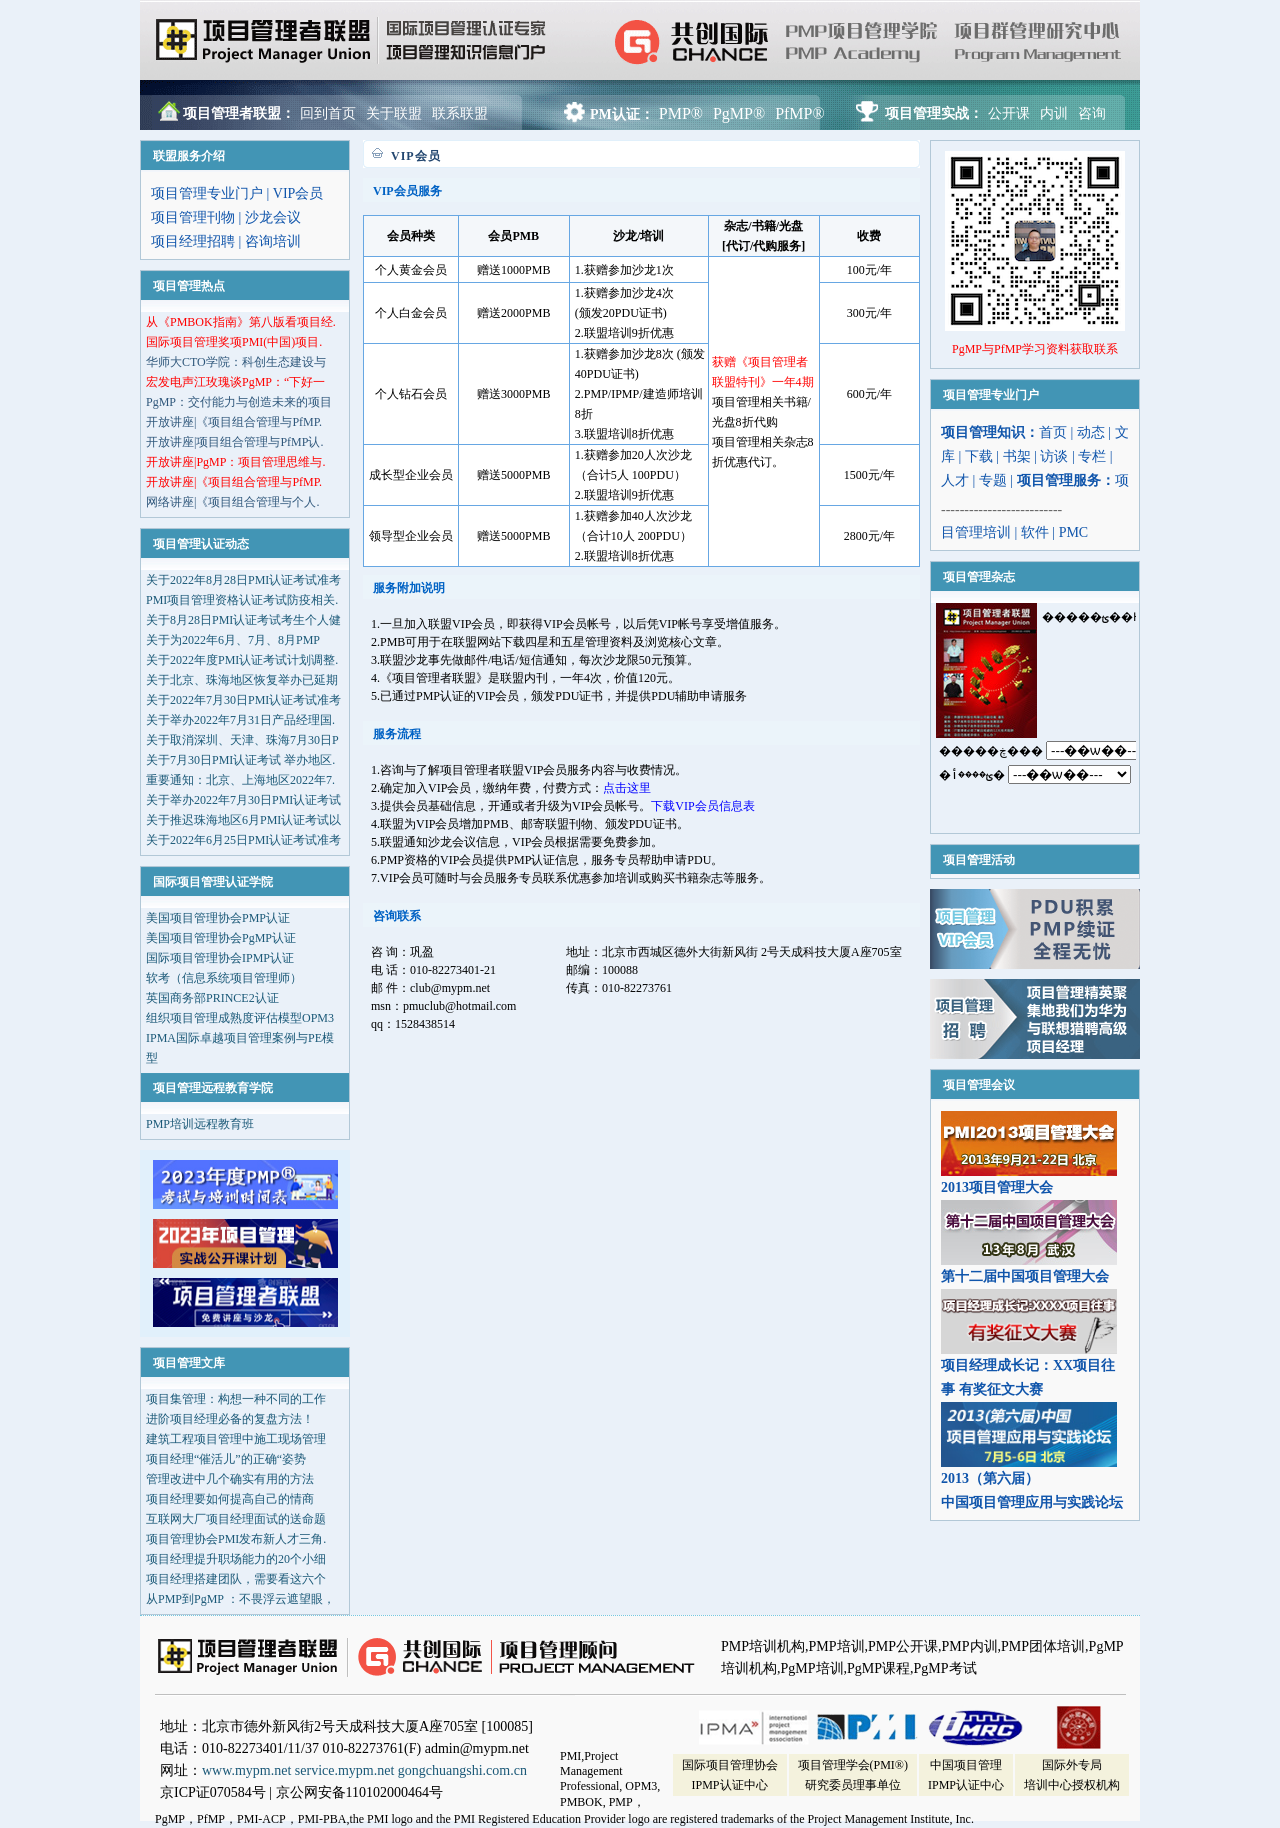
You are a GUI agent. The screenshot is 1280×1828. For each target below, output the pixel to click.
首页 (1053, 432)
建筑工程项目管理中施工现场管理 (236, 1439)
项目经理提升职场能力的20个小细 (236, 1559)
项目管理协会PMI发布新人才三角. (236, 1539)
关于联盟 (394, 113)
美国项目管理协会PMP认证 (218, 918)
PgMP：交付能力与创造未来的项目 (239, 402)
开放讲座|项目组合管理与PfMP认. (234, 442)
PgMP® (739, 113)
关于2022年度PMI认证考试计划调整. (242, 660)
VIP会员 (298, 193)
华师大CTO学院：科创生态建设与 (236, 362)
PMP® (681, 113)
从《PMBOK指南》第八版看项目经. (241, 322)
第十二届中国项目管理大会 (1025, 1276)
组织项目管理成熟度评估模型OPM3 (240, 1018)
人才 (955, 480)
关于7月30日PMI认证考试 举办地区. (240, 760)
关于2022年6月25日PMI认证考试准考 (243, 840)
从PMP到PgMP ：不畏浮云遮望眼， (240, 1599)
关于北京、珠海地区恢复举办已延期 (242, 680)
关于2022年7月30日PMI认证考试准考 (243, 700)
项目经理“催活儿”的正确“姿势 (226, 1459)
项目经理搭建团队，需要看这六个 (236, 1579)
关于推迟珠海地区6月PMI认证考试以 (243, 820)
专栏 (1092, 456)
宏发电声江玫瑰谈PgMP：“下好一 (235, 382)
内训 (1054, 113)
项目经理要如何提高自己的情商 (230, 1499)
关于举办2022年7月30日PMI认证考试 (243, 800)
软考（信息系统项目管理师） (224, 978)
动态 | (1096, 432)
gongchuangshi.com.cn (462, 1770)
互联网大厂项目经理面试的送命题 (236, 1519)
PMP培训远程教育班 (200, 1124)
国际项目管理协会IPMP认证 (220, 958)
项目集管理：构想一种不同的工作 (236, 1399)
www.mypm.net (246, 1770)
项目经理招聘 (193, 241)
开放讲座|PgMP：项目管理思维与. (235, 462)
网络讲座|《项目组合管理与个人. (232, 502)
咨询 (1092, 113)
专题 (993, 480)
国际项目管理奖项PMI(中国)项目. (234, 342)
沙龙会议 (273, 217)
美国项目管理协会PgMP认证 (221, 938)
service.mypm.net (345, 1770)
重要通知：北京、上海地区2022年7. (240, 780)
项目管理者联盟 (355, 41)
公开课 (1009, 113)
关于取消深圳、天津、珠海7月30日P (242, 740)
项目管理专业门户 (207, 193)
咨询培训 (273, 241)
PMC (1074, 532)
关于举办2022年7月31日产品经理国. (240, 720)
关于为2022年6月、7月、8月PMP (233, 640)
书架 (1017, 456)
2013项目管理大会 (997, 1187)
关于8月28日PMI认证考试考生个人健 (243, 620)
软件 (1035, 532)
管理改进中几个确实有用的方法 (230, 1479)
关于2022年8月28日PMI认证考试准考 (243, 580)
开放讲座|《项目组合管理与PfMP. (234, 422)
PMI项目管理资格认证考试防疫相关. (242, 600)
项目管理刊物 (193, 217)
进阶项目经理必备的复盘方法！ (230, 1419)
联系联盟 (460, 113)
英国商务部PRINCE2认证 (212, 998)
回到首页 (328, 113)
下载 (979, 456)
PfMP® (800, 113)
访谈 (1054, 456)
